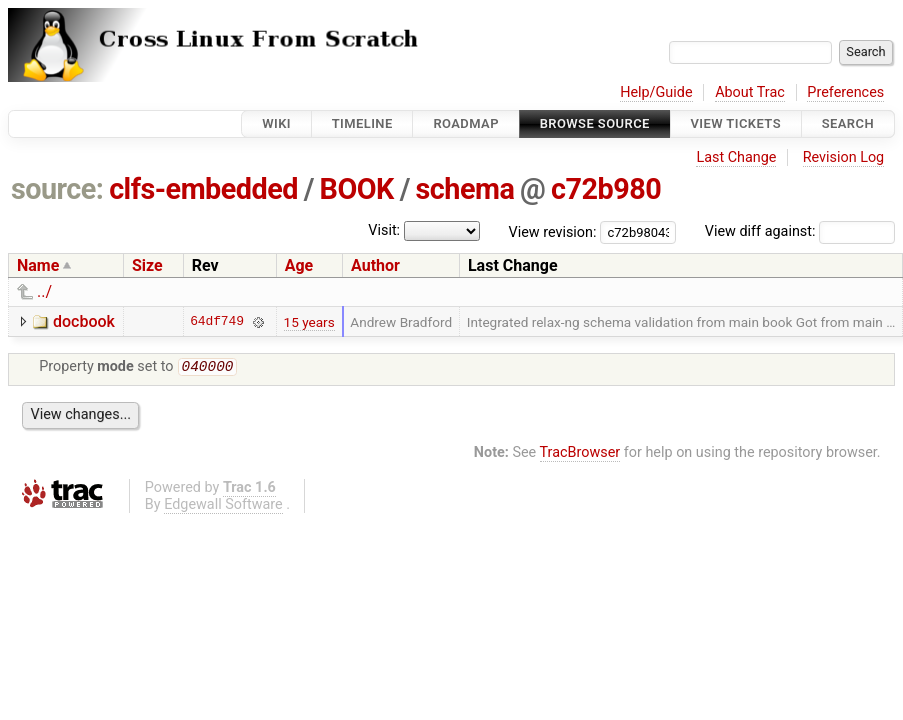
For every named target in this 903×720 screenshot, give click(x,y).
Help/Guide (656, 92)
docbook (84, 321)
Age (299, 265)
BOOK (357, 189)
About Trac (750, 92)
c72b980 (606, 189)
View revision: (553, 231)
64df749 (217, 322)
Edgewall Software (223, 506)
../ (44, 291)
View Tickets (736, 123)
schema (465, 189)
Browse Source (595, 123)
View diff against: (800, 231)
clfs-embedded (203, 189)
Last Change (736, 157)
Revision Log (844, 157)
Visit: (384, 230)
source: (57, 189)
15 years (309, 322)
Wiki (276, 123)
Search (848, 123)
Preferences (845, 92)
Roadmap (466, 123)
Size (147, 265)
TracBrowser (580, 454)
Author (375, 265)
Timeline (362, 123)
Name (38, 265)
